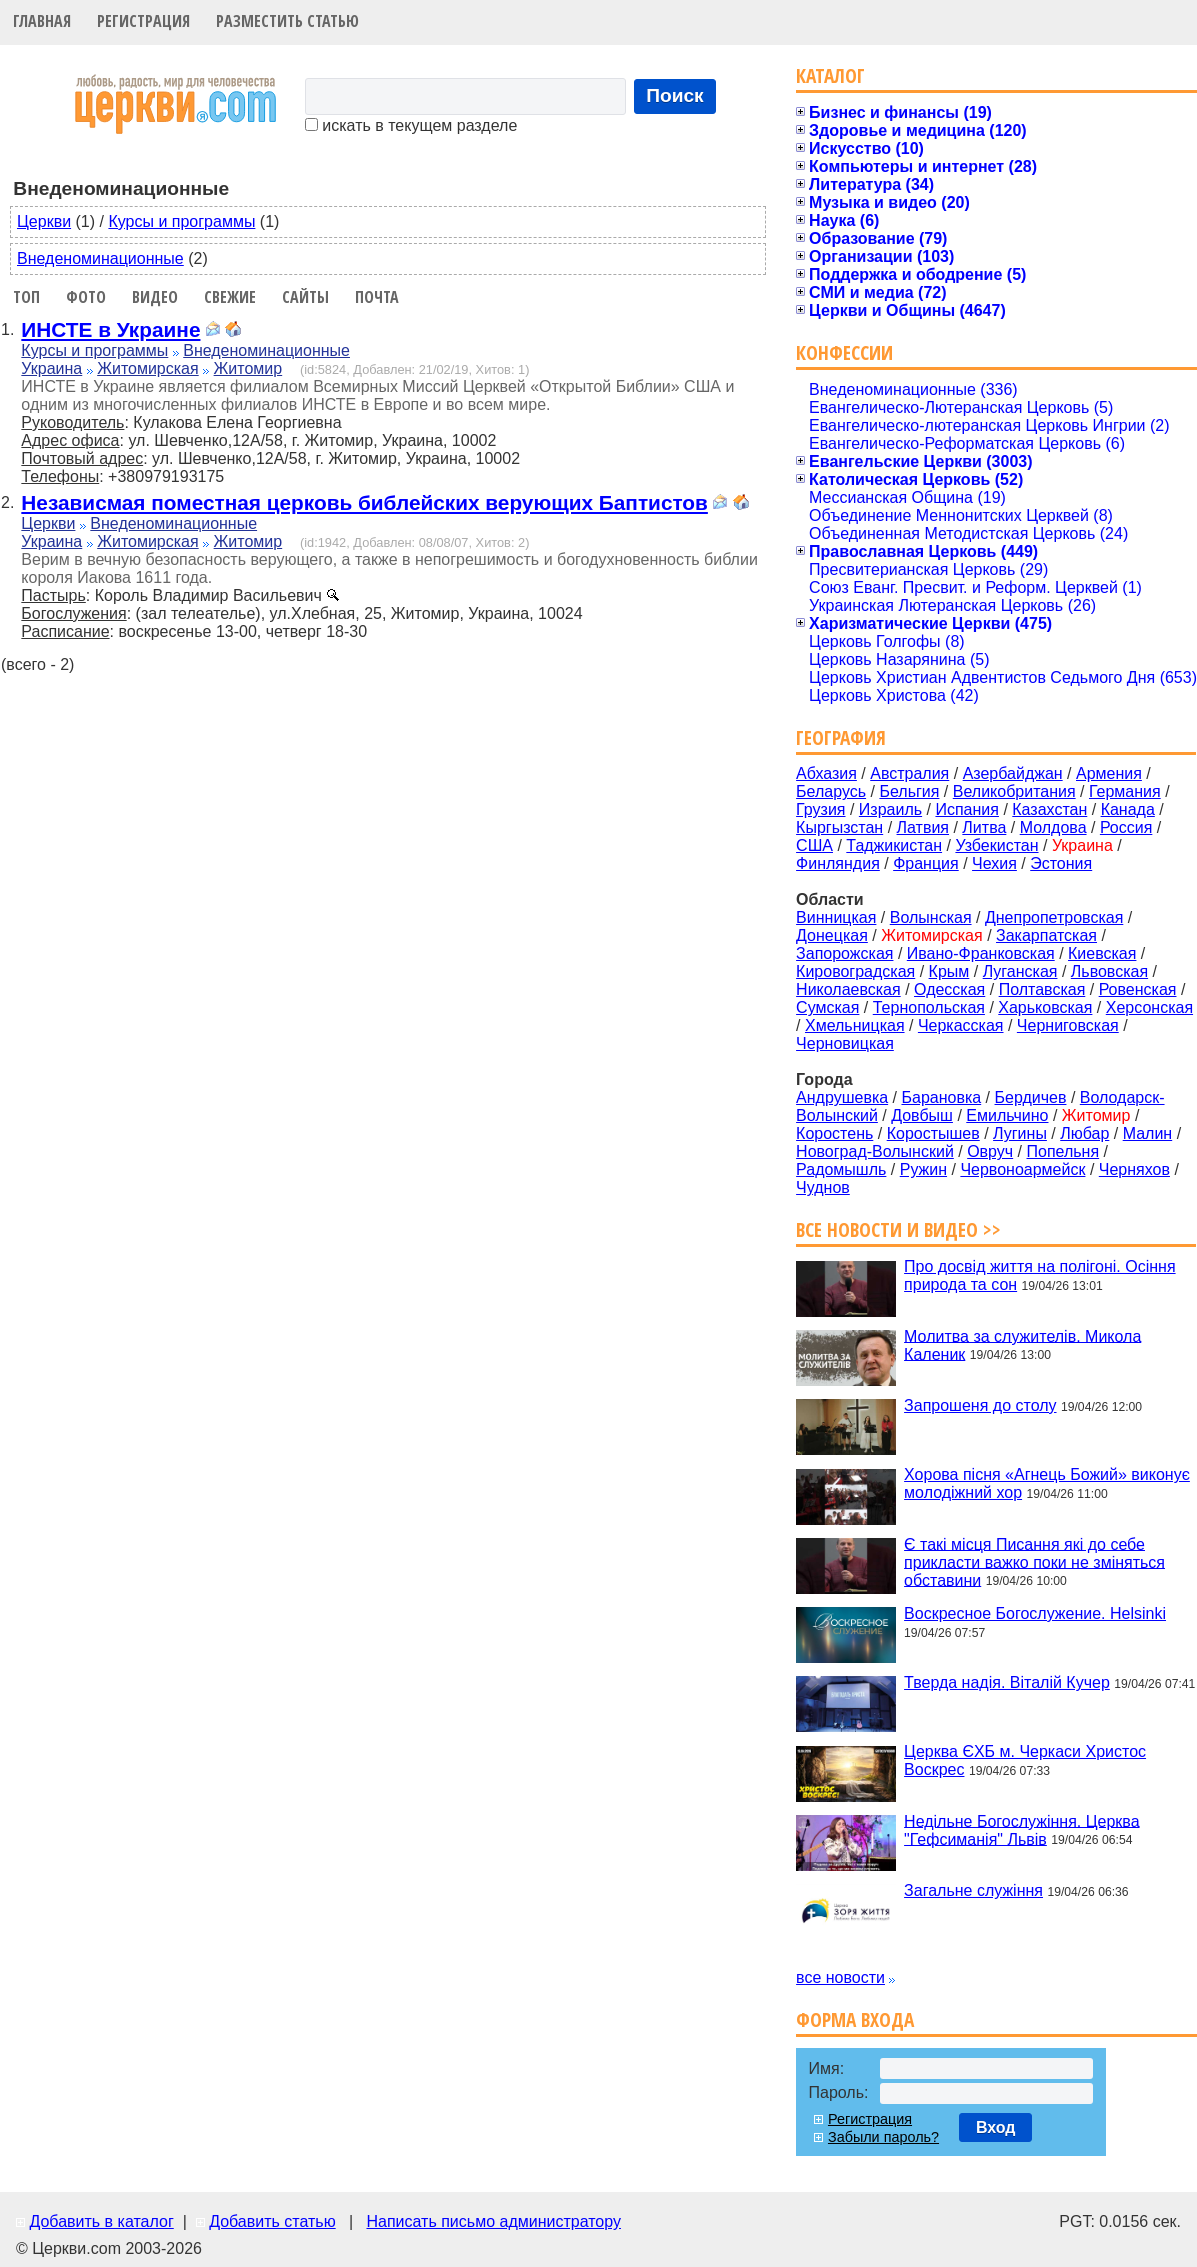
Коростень (834, 1133)
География (841, 737)
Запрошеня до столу (980, 1405)
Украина (51, 368)
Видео (155, 297)
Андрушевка (842, 1097)
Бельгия (909, 791)
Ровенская (1138, 989)
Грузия (820, 809)
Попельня (1063, 1151)
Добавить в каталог (101, 2221)
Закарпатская (1046, 935)
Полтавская (1042, 989)
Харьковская (1045, 1007)
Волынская (931, 917)
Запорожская (844, 953)
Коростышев (933, 1133)
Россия (1126, 827)
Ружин (923, 1169)
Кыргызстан (839, 827)
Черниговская (1068, 1025)
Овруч (990, 1151)
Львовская (1109, 971)
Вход (996, 2127)
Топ (26, 297)
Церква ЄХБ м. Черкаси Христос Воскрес (1025, 1760)
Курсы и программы (181, 221)
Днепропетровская (1054, 917)
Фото (86, 297)
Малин (1148, 1133)
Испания (967, 809)
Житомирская (148, 368)
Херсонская (1149, 1007)
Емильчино (1007, 1115)
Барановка (941, 1097)
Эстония (1061, 863)
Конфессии (844, 352)
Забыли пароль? (883, 2137)
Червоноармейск (1022, 1169)
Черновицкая (845, 1043)
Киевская (1102, 953)
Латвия (923, 827)
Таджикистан (894, 845)
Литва (984, 827)
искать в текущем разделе (411, 125)
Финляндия (838, 863)
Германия (1125, 791)
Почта (377, 297)
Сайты (305, 297)
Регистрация (143, 21)
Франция (926, 863)
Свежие (230, 297)
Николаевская (848, 989)
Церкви (44, 221)
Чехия (994, 863)
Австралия (909, 773)
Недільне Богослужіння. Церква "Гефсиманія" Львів (1021, 1829)
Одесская (949, 989)
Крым (949, 971)
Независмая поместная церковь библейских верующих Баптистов (364, 502)
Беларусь (831, 791)
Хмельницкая (855, 1025)
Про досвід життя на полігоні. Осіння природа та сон (1040, 1275)
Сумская (827, 1007)
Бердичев (1031, 1097)
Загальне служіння (973, 1890)
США (814, 845)
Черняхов (1134, 1169)
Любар (1084, 1133)
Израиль (890, 809)
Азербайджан (1013, 773)
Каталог (830, 75)
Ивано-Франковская (981, 953)
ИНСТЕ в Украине (110, 329)
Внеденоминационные (100, 258)
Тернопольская (929, 1007)
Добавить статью (272, 2221)
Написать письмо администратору (493, 2221)
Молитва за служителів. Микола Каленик (1022, 1344)
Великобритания (1014, 791)
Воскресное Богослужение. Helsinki (1035, 1613)
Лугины (1020, 1133)
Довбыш (922, 1115)
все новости (840, 1977)
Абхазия (826, 773)
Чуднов (823, 1187)
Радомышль (841, 1169)
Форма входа (855, 2019)
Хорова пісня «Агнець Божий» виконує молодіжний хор (1047, 1483)
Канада (1128, 809)
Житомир (248, 368)
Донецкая (832, 935)
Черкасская (961, 1025)
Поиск (675, 95)
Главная (42, 21)
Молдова (1053, 827)
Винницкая (836, 917)
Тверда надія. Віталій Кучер (1007, 1682)
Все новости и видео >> (898, 1229)
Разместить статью (287, 21)
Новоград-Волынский (875, 1151)
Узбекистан (996, 845)
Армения (1109, 773)
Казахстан (1049, 809)
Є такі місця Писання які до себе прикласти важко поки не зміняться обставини (1034, 1561)
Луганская (1020, 971)
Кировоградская (855, 971)
